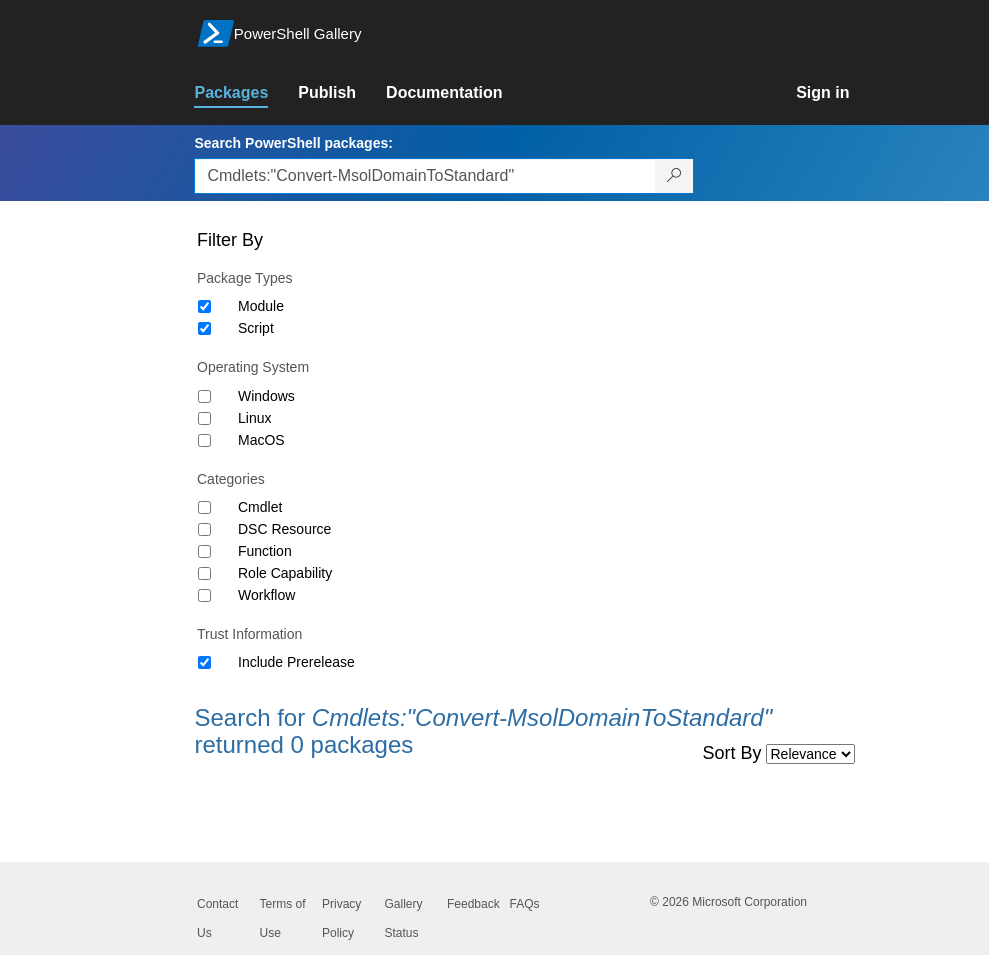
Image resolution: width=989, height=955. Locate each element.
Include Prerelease (296, 662)
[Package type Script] (204, 328)
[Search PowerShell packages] (674, 176)
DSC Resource (284, 529)
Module (261, 306)
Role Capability (285, 573)
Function (265, 551)
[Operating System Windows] (204, 396)
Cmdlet (260, 507)
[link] (246, 93)
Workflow (266, 595)
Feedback (473, 904)
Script (256, 328)
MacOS (261, 440)
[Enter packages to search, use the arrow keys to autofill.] (425, 176)
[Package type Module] (204, 306)
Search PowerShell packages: (293, 143)
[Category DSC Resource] (204, 529)
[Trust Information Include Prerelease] (204, 662)
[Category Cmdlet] (204, 507)
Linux (254, 418)
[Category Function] (204, 551)
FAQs (525, 904)
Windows (266, 396)
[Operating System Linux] (204, 418)
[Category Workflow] (204, 595)
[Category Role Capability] (204, 573)
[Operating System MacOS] (204, 440)
